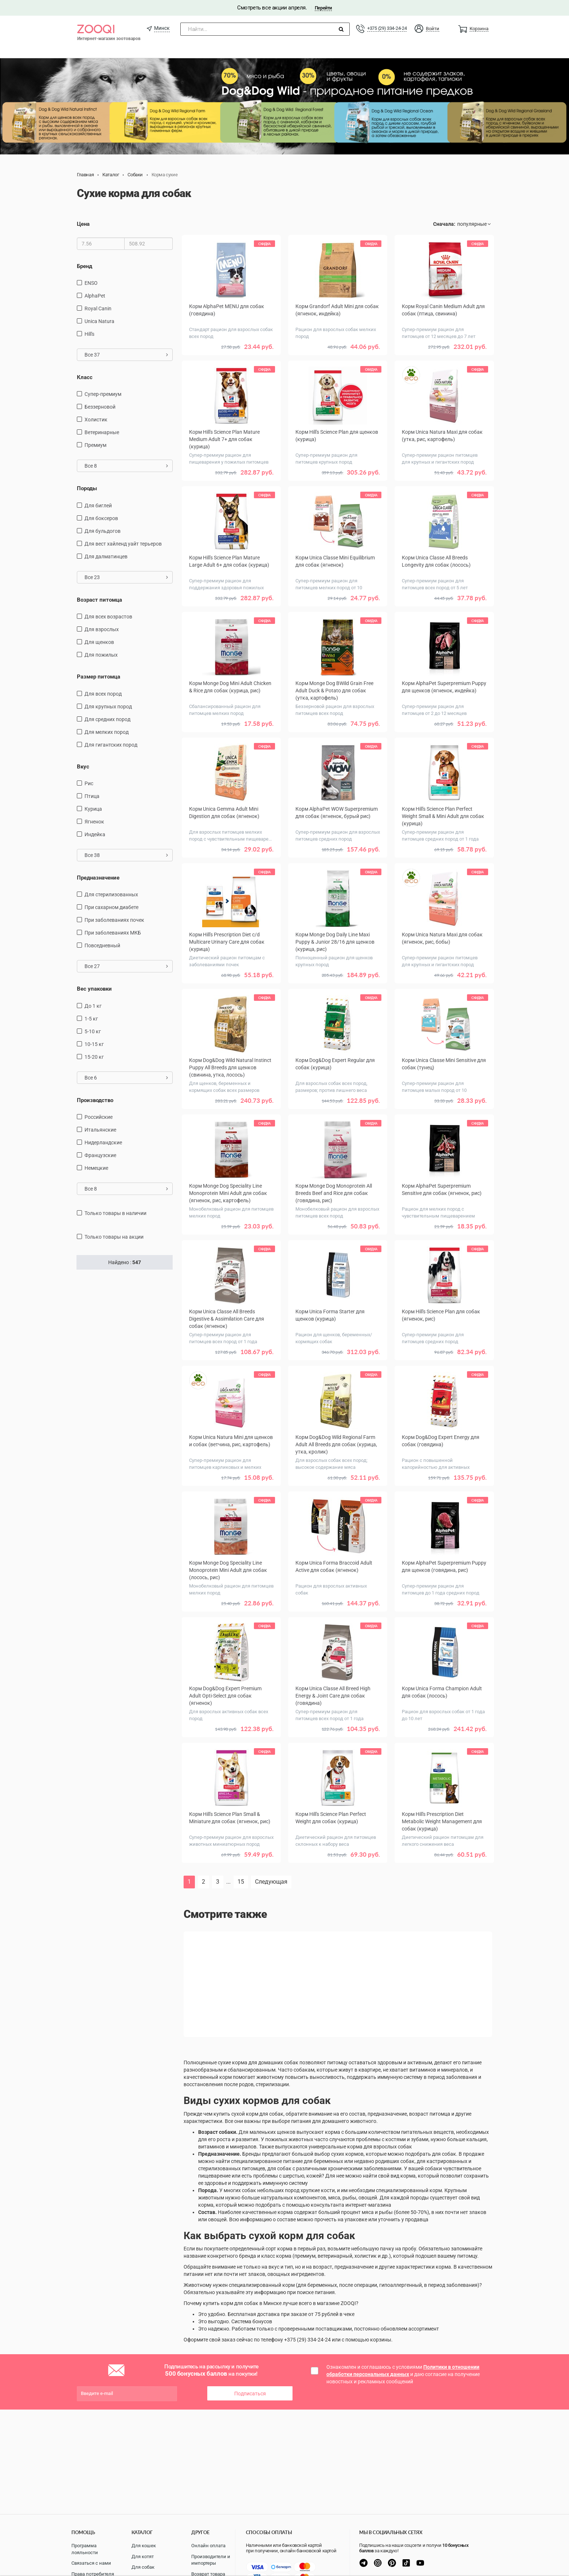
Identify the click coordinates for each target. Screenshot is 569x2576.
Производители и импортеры (210, 2560)
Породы (87, 488)
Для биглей (98, 505)
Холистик (96, 419)
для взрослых (102, 629)
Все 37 (126, 354)
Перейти (323, 8)
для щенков (99, 642)
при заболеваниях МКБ (113, 933)
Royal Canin (98, 308)
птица (92, 796)
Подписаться (250, 2393)
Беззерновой (100, 407)
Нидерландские (103, 1142)
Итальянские (100, 1130)
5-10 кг (93, 1031)
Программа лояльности (84, 2549)
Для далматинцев (106, 556)
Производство (95, 1100)
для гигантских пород (111, 745)
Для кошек (144, 2545)
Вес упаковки (94, 989)
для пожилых (101, 655)
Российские (99, 1117)
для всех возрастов (108, 617)
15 (241, 1881)
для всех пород (103, 694)
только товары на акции (114, 1237)
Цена (83, 224)
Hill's (89, 334)
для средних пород (107, 719)
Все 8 (126, 465)
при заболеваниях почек (114, 920)
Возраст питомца (99, 600)
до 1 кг (93, 1006)
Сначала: (444, 224)
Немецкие (96, 1168)
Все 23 (126, 577)
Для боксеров (101, 518)
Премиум (95, 445)
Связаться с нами (91, 2563)
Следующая (271, 1881)
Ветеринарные (102, 432)
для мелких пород (107, 732)
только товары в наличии (115, 1213)
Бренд (84, 266)
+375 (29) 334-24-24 (387, 28)
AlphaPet (95, 296)
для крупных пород (108, 706)
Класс (85, 377)
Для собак (143, 2567)
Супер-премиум (103, 394)
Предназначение (98, 877)
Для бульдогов (103, 531)
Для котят (143, 2556)
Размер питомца (98, 676)
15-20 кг (94, 1057)
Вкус (83, 766)
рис (89, 783)
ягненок (94, 822)
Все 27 (126, 966)
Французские (100, 1155)
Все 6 (126, 1077)
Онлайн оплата (208, 2545)
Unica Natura (99, 321)
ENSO (91, 283)
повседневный (102, 945)
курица (93, 809)
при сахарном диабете (111, 907)
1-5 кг (91, 1019)
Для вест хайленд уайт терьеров (123, 544)
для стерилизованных (111, 894)
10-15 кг (94, 1044)
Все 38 (126, 855)
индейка (95, 834)
